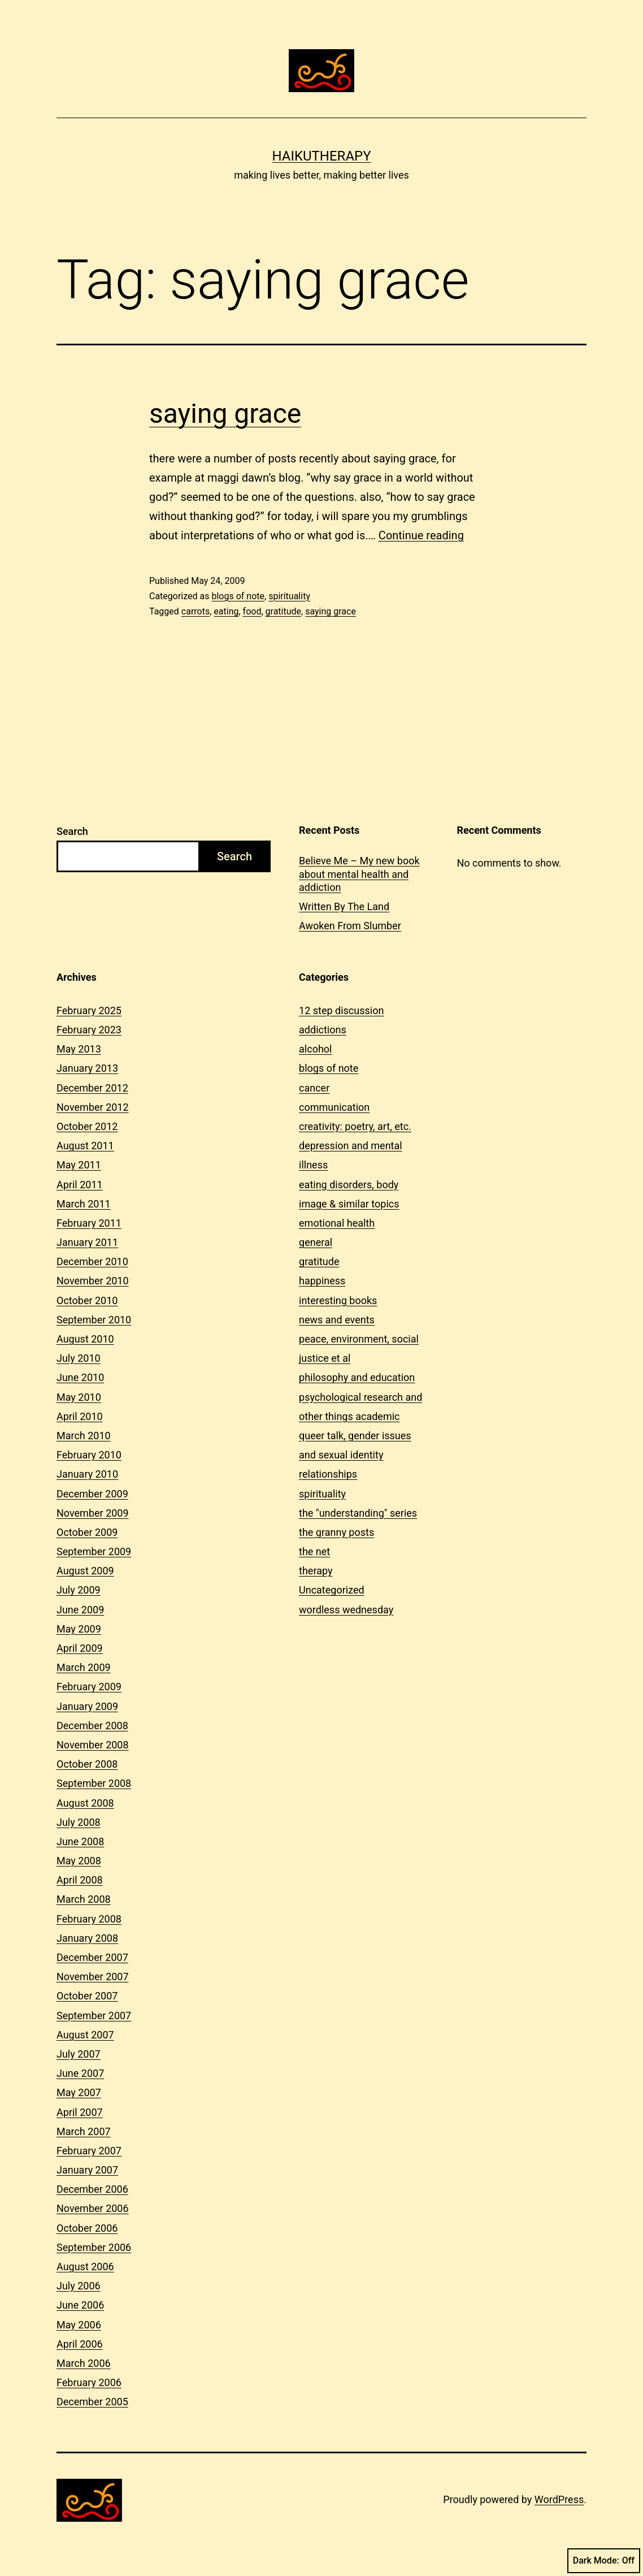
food (252, 611)
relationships (328, 1474)
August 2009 (85, 1571)
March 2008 (84, 1899)
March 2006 (84, 2363)
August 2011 (85, 1145)
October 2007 (87, 1996)
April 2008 (80, 1880)
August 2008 (85, 1803)
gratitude (283, 611)
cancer (314, 1088)
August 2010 (85, 1339)
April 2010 (80, 1416)
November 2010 (93, 1281)
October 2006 (87, 2228)
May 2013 (79, 1049)
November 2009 (93, 1513)
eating (226, 611)
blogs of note (237, 596)
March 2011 (84, 1204)
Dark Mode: (604, 2561)
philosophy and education (357, 1377)
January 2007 (87, 2170)
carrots (195, 611)
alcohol (315, 1049)
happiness (322, 1281)
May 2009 (79, 1629)
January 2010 (87, 1474)
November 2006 (93, 2208)
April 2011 (80, 1184)
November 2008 (93, 1745)
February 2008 (89, 1919)
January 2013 (87, 1068)
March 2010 (84, 1435)
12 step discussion (341, 1010)
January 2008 (87, 1938)
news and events (337, 1320)
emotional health (337, 1223)
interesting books (338, 1300)
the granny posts (336, 1532)
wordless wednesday (346, 1610)
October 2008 (87, 1764)
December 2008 (92, 1725)
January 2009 (87, 1706)
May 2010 (79, 1397)
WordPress (559, 2499)
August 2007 (85, 2035)
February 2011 (89, 1223)
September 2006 (94, 2247)
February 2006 (89, 2382)
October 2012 (87, 1126)
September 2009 (94, 1551)
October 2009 (87, 1532)
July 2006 (79, 2286)
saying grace (225, 413)
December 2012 (92, 1088)
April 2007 (80, 2112)
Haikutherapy (321, 156)
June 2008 (80, 1841)
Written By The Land (344, 906)
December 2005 (92, 2402)
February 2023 (89, 1030)
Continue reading (421, 535)
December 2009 (92, 1494)
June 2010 (80, 1377)
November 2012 (93, 1107)
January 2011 (87, 1242)
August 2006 (85, 2266)
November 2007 (93, 1976)
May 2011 (79, 1165)
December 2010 (92, 1261)
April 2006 (80, 2344)
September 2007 (94, 2015)
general (315, 1242)
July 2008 (79, 1822)
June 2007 (80, 2073)
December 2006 (92, 2189)
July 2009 (79, 1590)
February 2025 (89, 1010)
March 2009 (84, 1667)
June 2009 (80, 1610)
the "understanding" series (358, 1513)
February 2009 (89, 1686)
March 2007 (84, 2131)
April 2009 (80, 1648)
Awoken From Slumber (350, 926)
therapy (315, 1571)
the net (314, 1551)
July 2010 (79, 1358)
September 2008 (94, 1783)
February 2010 (89, 1455)
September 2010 (94, 1320)
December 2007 (92, 1957)
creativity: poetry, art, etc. (355, 1126)
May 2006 (79, 2325)
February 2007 (89, 2151)
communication (334, 1107)
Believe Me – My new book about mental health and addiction (359, 874)
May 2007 (79, 2092)
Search (72, 831)
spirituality (289, 596)
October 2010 (87, 1300)
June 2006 (80, 2305)
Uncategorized (331, 1590)
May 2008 (79, 1861)
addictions (322, 1030)
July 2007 (79, 2054)
